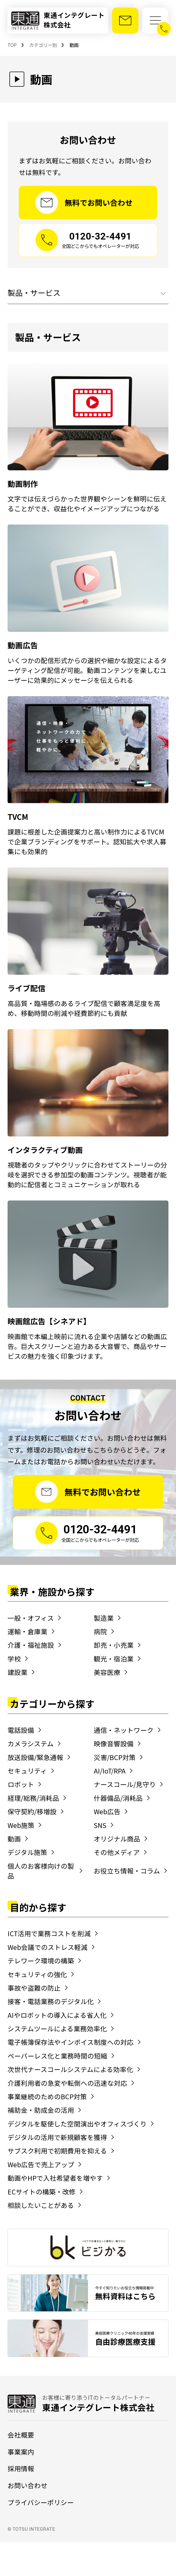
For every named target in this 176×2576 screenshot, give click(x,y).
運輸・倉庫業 (27, 1631)
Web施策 (21, 1825)
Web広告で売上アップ (41, 2164)
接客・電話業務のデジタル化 (51, 2001)
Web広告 (107, 1811)
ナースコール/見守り (125, 1784)
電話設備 (21, 1730)
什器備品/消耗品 (118, 1798)
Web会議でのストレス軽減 (48, 1947)
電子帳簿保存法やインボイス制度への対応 (71, 2042)
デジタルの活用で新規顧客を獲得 (57, 2137)
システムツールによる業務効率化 (57, 2028)
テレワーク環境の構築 (41, 1960)
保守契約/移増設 (32, 1811)
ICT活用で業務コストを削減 (49, 1933)
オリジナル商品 (117, 1838)
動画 (14, 1838)
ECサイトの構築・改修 (42, 2191)
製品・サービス (34, 292)
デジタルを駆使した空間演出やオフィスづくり (77, 2123)
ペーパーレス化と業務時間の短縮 (57, 2055)
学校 (14, 1658)
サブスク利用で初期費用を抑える (57, 2150)
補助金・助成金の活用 (41, 2110)
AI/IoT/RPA (110, 1770)
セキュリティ (27, 1770)
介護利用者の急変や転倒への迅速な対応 (67, 2083)
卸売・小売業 (114, 1645)
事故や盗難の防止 (34, 1987)
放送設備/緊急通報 (35, 1757)
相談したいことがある (41, 2205)
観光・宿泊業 (114, 1658)
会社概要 (21, 2434)
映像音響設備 (114, 1743)
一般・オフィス (31, 1618)
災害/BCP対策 (115, 1757)
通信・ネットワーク (124, 1730)
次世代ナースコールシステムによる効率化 (70, 2069)
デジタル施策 (27, 1852)
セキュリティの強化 (37, 1974)
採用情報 (21, 2468)
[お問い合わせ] (125, 21)
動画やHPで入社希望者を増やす (55, 2178)
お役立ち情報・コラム (127, 1870)
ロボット (21, 1784)
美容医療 (107, 1672)
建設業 (18, 1672)
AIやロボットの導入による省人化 (57, 2015)
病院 (100, 1631)
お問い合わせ (27, 2485)
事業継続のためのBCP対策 (47, 2096)
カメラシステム (31, 1743)
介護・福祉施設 (31, 1645)
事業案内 (21, 2451)
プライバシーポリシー (41, 2502)
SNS (100, 1825)
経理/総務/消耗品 (33, 1798)
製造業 (104, 1618)
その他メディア (117, 1852)
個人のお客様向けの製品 (41, 1870)
